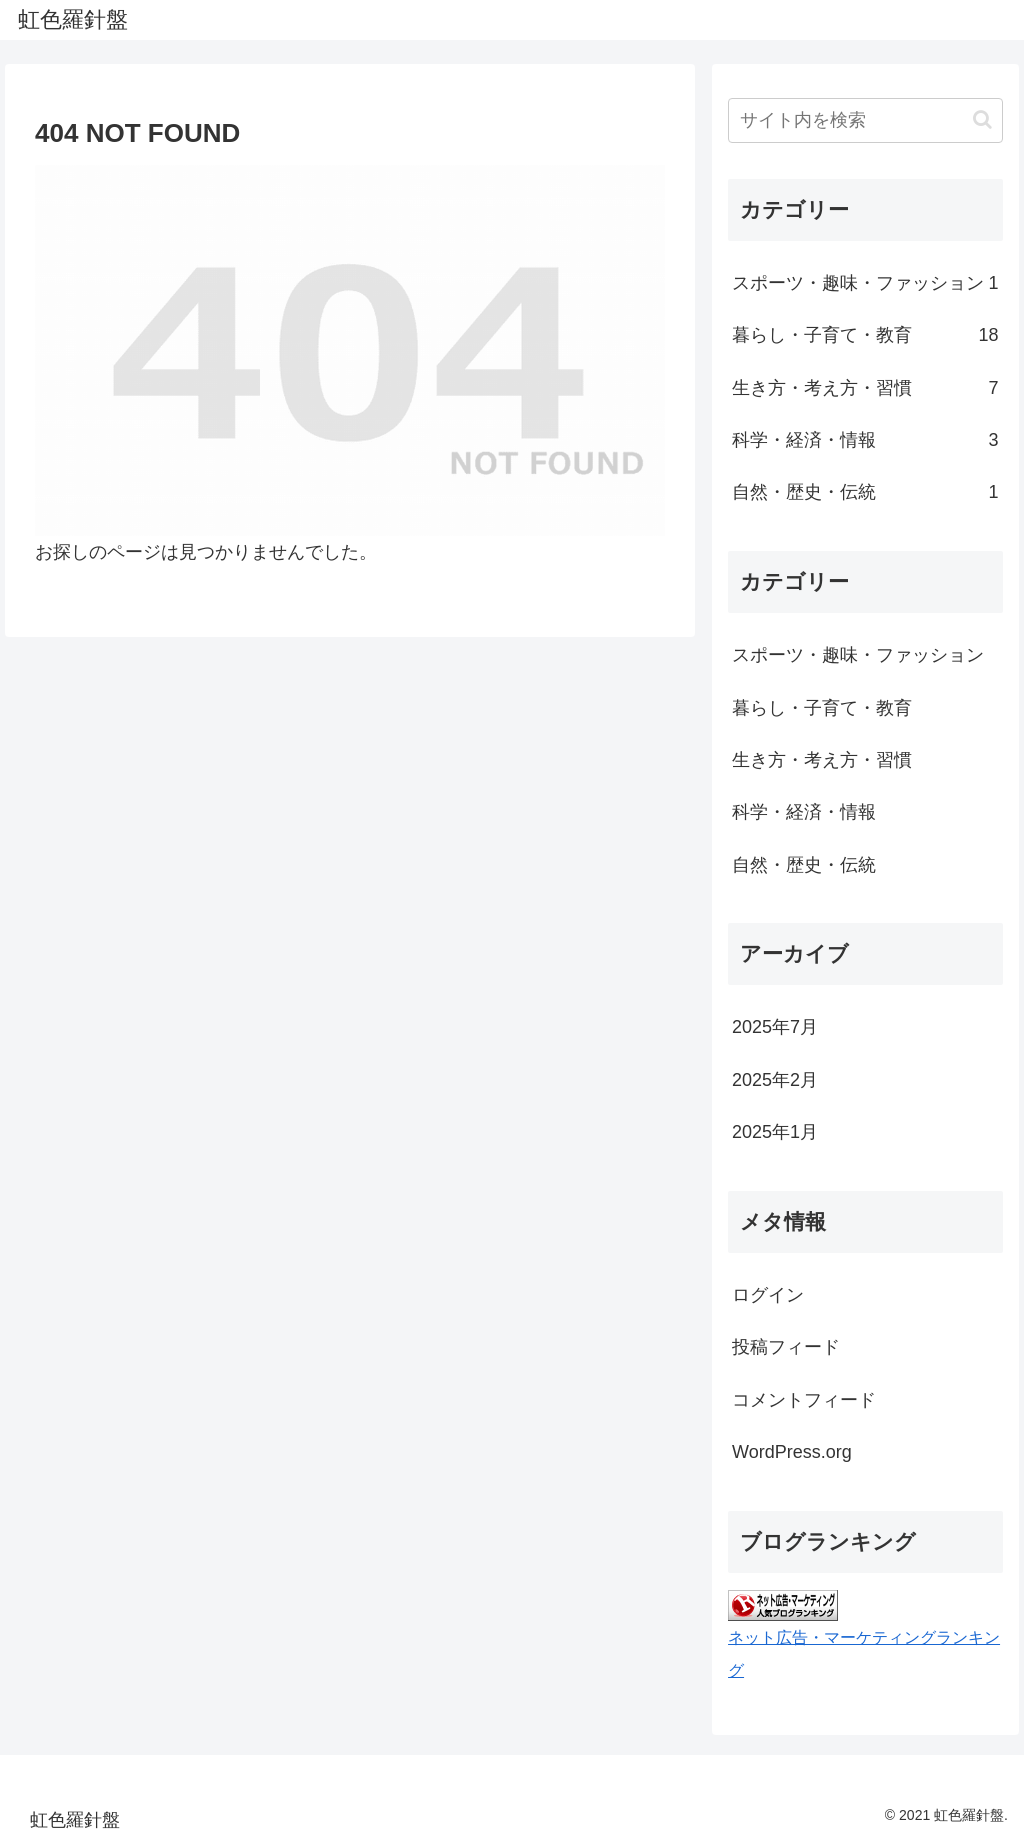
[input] (865, 120)
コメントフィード (804, 1400)
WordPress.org (792, 1452)
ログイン (768, 1295)
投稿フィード (786, 1347)
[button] (982, 119)
